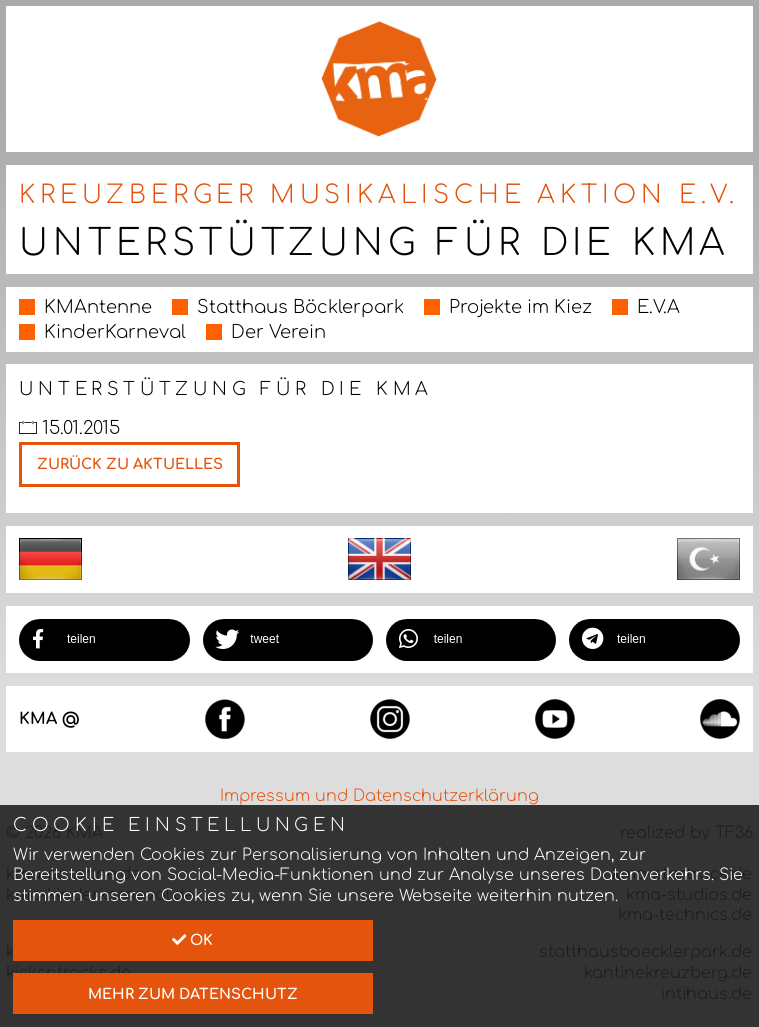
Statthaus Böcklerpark (300, 307)
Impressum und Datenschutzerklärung (379, 796)
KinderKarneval (115, 332)
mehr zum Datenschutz (193, 994)
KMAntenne (98, 307)
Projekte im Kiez (520, 307)
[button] (104, 640)
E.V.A (658, 307)
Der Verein (278, 332)
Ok (192, 940)
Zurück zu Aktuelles (130, 464)
